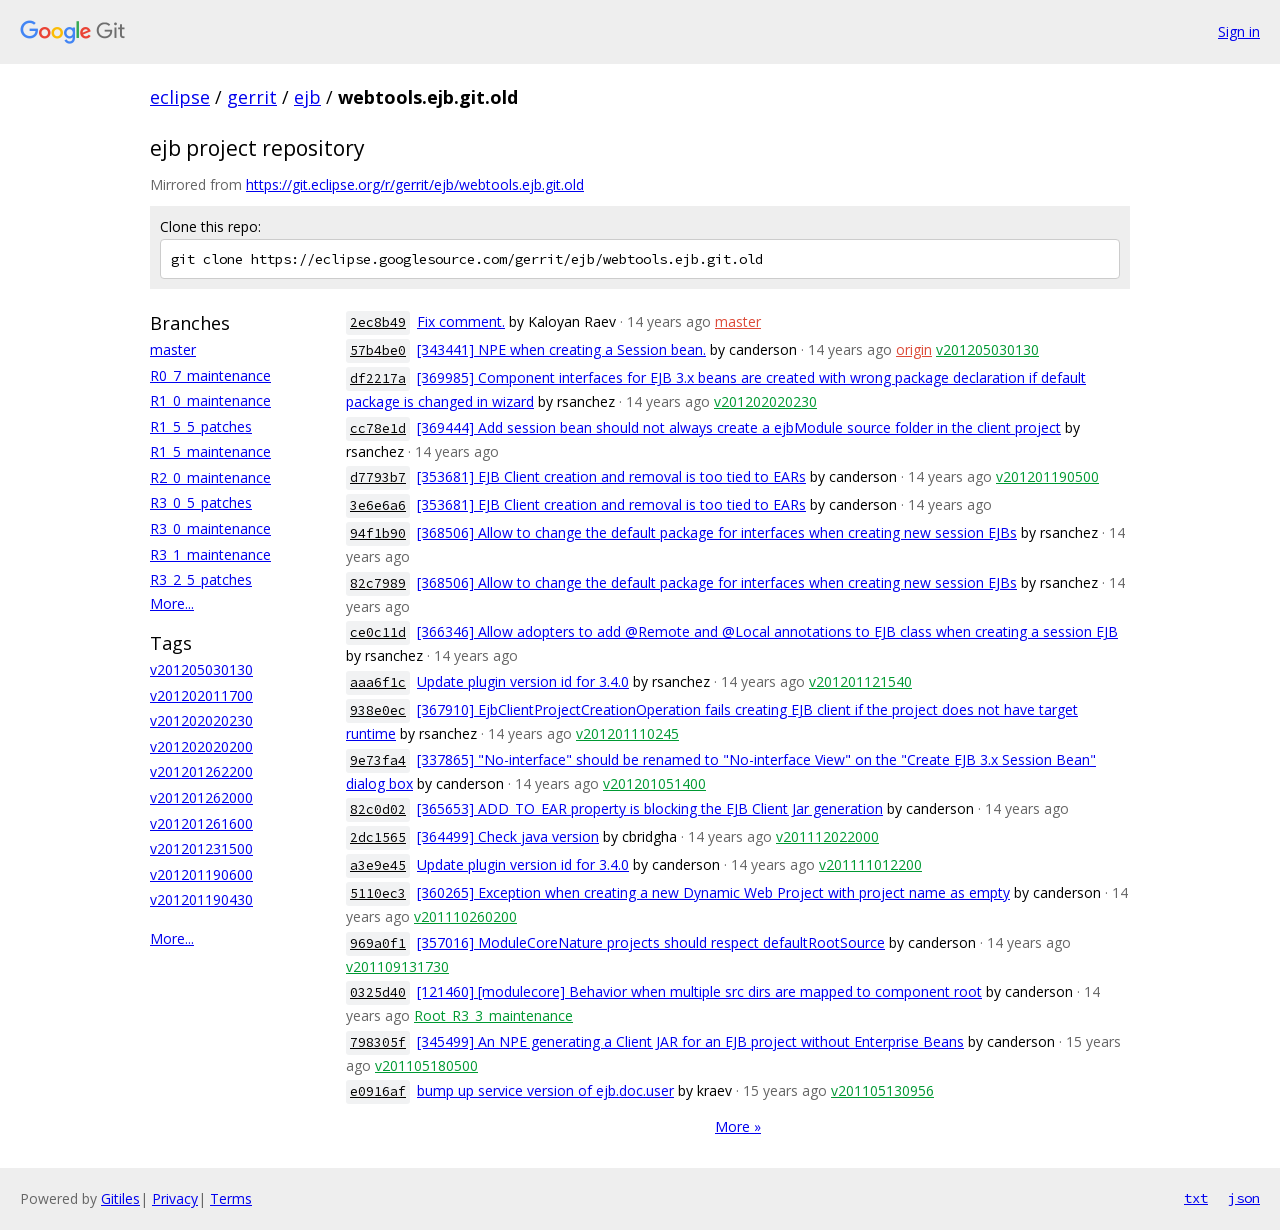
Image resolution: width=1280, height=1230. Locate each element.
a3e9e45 (378, 865)
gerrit (252, 97)
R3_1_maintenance (210, 554)
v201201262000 (201, 797)
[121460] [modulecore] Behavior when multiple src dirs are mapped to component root (699, 991)
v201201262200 (201, 771)
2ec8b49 (378, 322)
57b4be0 (378, 350)
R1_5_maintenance (210, 451)
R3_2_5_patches (201, 579)
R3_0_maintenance (210, 528)
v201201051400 (654, 783)
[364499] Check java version (508, 836)
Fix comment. (461, 321)
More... (172, 603)
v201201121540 (860, 681)
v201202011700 (201, 695)
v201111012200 (870, 864)
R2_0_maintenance (210, 477)
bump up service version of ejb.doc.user (545, 1090)
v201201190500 (1047, 476)
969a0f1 (378, 943)
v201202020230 (201, 720)
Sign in (1239, 31)
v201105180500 (426, 1065)
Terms (231, 1198)
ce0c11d (378, 632)
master (173, 349)
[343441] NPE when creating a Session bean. (561, 349)
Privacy (175, 1198)
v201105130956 (882, 1090)
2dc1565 (378, 837)
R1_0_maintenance (210, 400)
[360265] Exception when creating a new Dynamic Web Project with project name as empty (713, 892)
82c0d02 (378, 809)
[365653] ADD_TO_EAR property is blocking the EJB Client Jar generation (650, 808)
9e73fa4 (378, 760)
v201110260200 (465, 916)
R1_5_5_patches (201, 426)
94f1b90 (378, 533)
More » (738, 1126)
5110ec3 (378, 893)
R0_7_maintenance (210, 375)
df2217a (378, 378)
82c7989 (378, 583)
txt (1196, 1198)
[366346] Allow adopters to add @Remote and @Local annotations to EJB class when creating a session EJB (767, 631)
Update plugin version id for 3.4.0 (523, 681)
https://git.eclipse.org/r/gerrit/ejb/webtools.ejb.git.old (415, 184)
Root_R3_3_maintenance (493, 1015)
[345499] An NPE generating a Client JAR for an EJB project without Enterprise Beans (690, 1041)
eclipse (180, 97)
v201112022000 (827, 836)
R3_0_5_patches (201, 502)
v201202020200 (201, 746)
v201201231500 (201, 848)
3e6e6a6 (378, 505)
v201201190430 (201, 899)
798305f (378, 1042)
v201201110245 (627, 733)
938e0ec (378, 710)
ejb (307, 97)
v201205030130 (201, 669)
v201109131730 (397, 966)
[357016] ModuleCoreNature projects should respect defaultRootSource (651, 942)
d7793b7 (378, 477)
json (1244, 1198)
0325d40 (378, 992)
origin (914, 349)
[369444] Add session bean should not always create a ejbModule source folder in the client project (739, 427)
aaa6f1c (378, 682)
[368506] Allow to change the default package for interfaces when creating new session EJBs (717, 532)
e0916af (378, 1091)
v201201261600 (201, 823)
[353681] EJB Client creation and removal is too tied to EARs (611, 476)
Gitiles (120, 1198)
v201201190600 (201, 874)
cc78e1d (378, 428)
